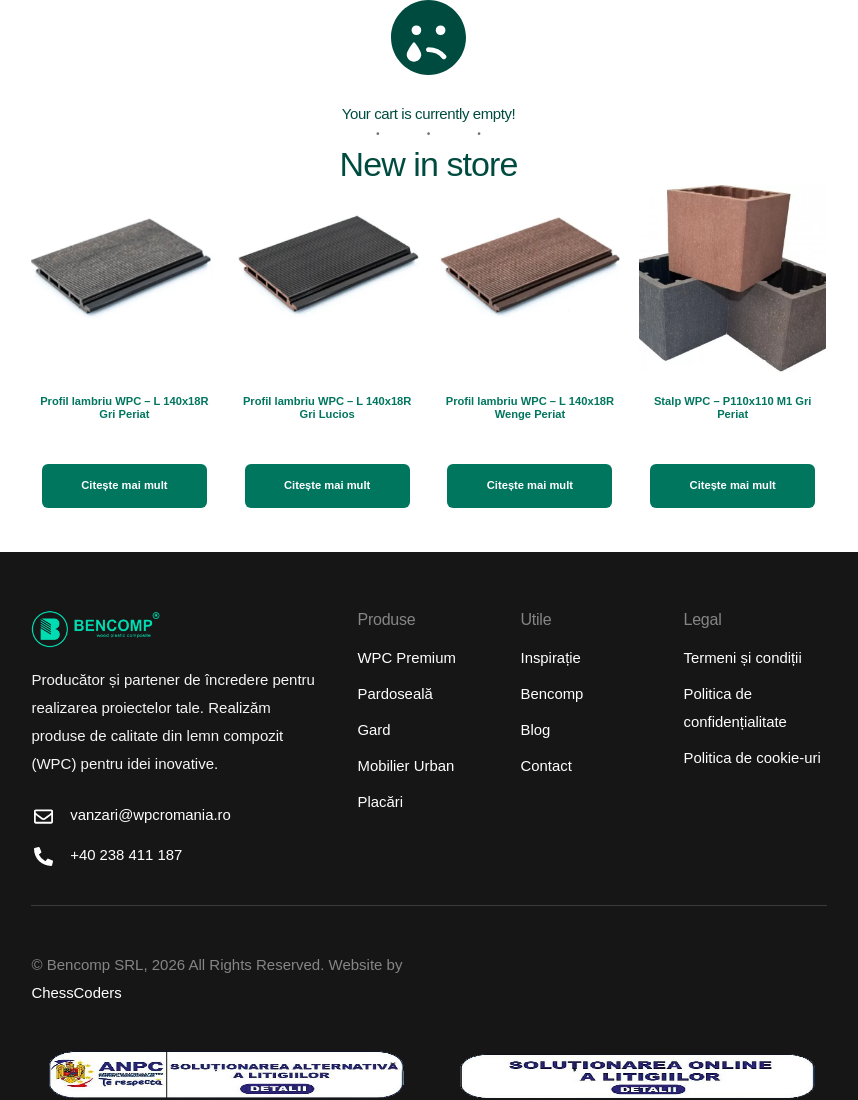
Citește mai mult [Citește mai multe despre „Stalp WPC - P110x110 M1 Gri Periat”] (733, 485)
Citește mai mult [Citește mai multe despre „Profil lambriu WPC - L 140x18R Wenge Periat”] (530, 485)
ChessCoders (76, 993)
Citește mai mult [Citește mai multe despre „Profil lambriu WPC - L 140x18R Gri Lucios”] (327, 485)
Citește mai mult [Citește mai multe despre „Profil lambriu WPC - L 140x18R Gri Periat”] (124, 485)
